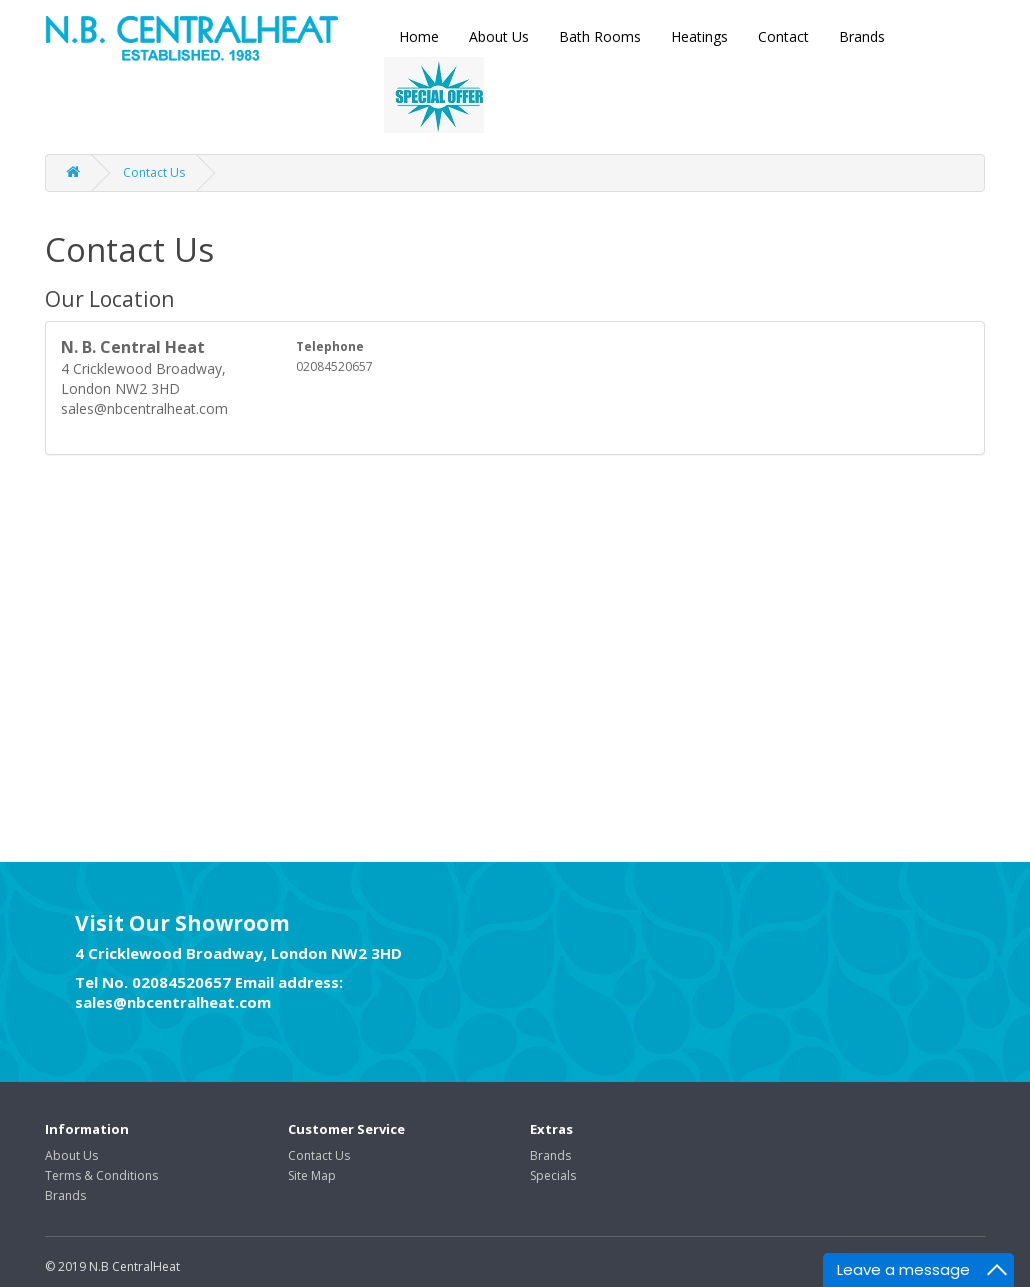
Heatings (699, 36)
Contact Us (154, 172)
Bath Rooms (600, 36)
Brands (862, 36)
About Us (499, 36)
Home (419, 36)
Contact (783, 36)
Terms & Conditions (101, 1175)
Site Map (312, 1175)
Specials (553, 1175)
